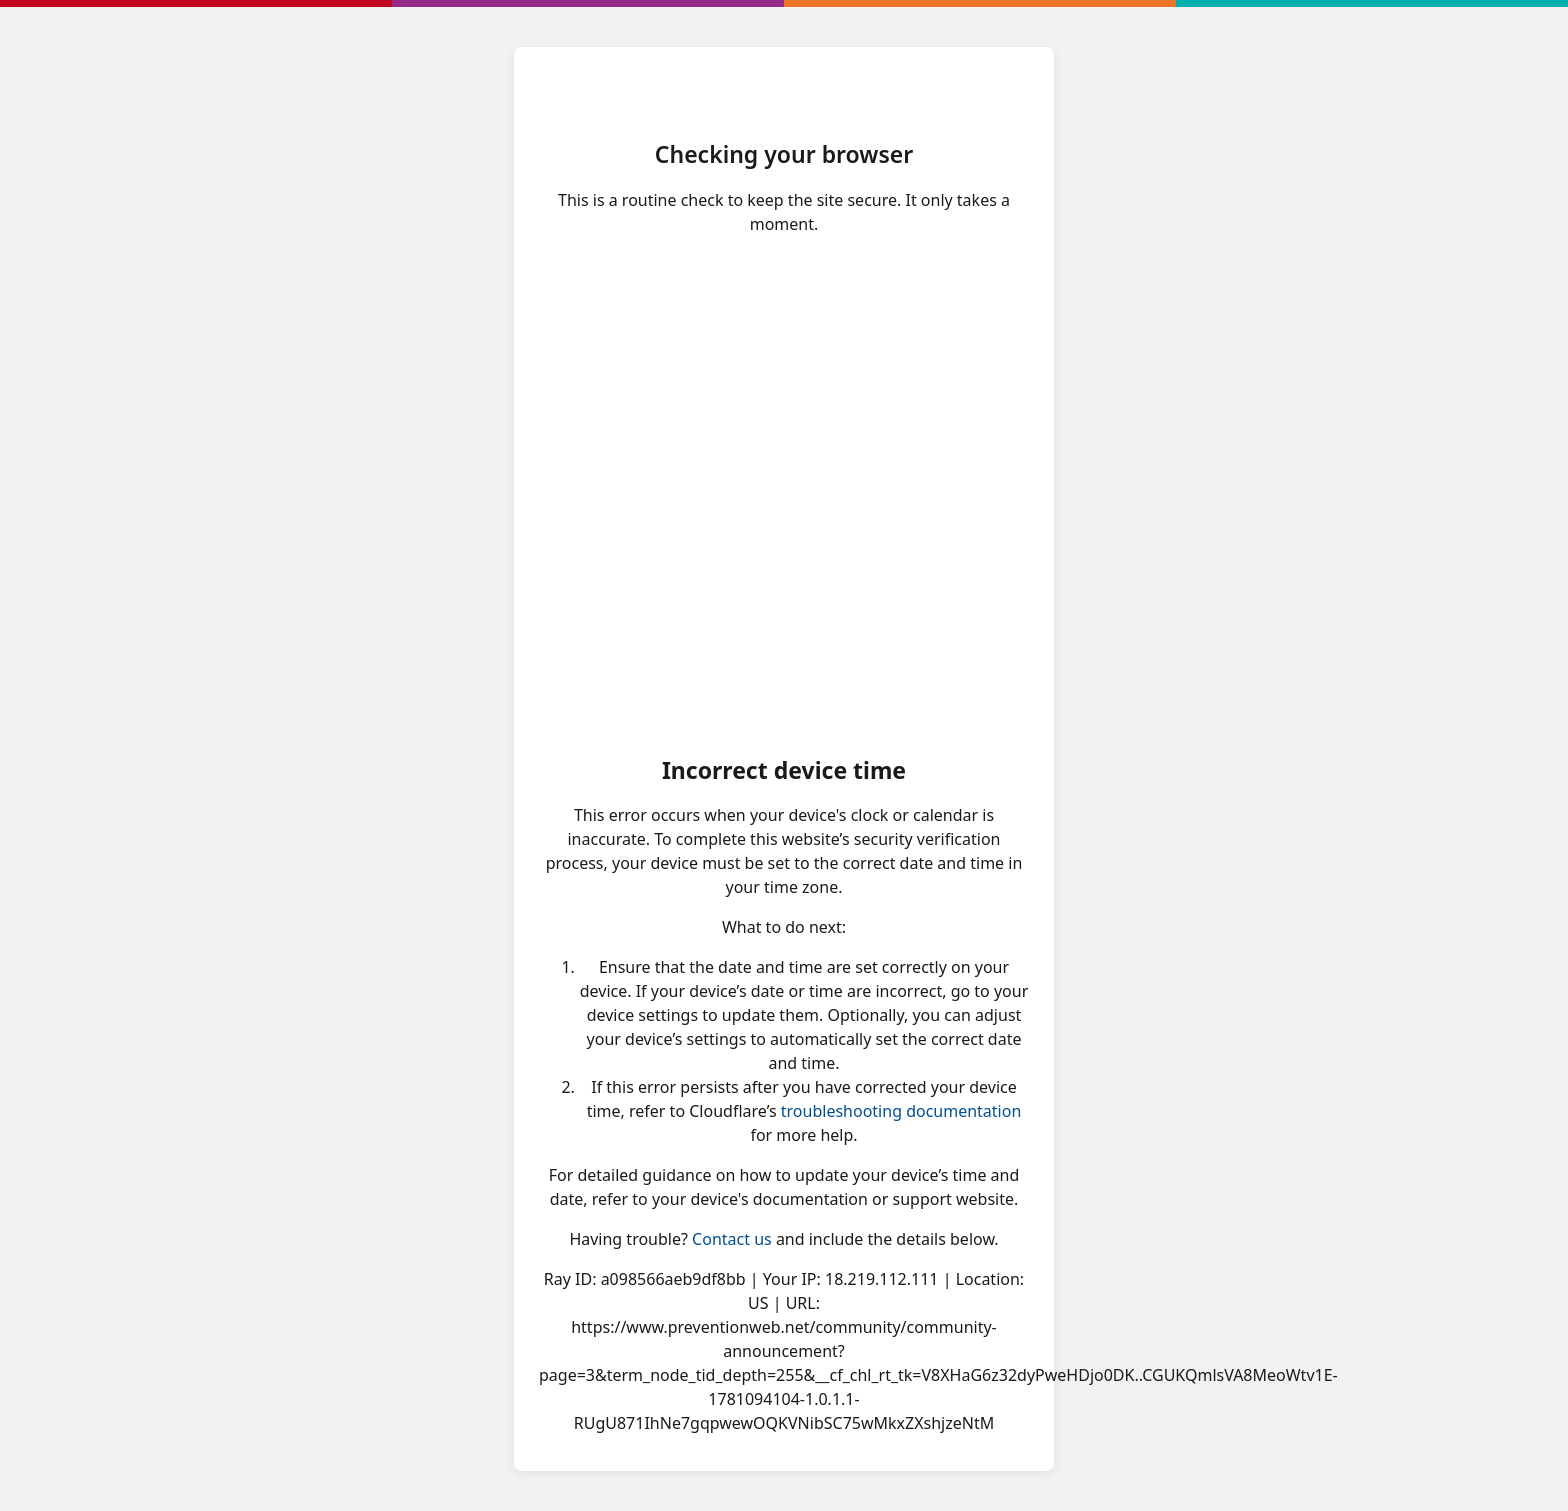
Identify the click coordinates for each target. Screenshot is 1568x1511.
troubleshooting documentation (901, 1111)
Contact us (732, 1239)
